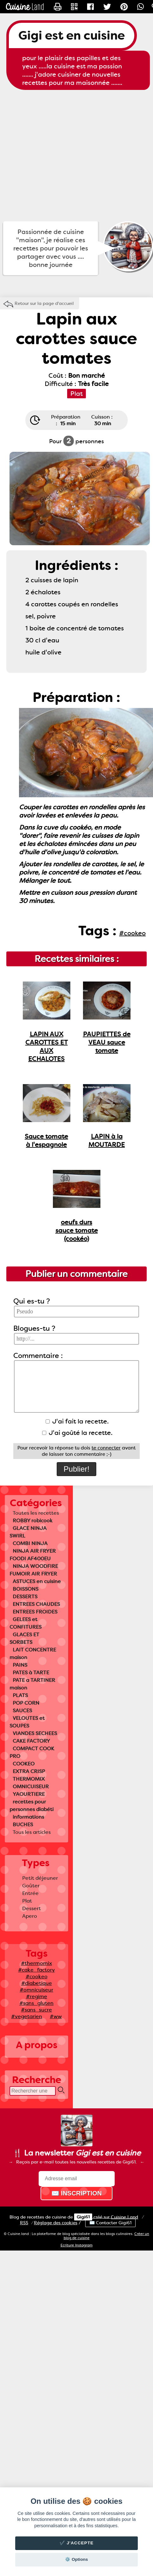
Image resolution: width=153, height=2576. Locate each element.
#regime (36, 1996)
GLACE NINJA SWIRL (28, 1532)
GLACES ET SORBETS (24, 1638)
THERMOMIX (29, 1779)
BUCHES (23, 1824)
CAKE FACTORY (31, 1741)
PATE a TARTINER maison (32, 1684)
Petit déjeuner (40, 1878)
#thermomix (36, 1963)
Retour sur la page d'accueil (44, 303)
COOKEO (24, 1763)
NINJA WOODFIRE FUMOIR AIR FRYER (34, 1570)
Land (124, 2217)
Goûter (31, 1885)
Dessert (31, 1908)
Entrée (30, 1893)
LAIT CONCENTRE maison (33, 1653)
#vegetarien (26, 2016)
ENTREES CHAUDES (36, 1604)
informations (28, 1817)
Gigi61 (83, 2217)
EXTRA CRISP (29, 1771)
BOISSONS (25, 1589)
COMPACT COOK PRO (32, 1752)
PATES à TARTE (31, 1672)
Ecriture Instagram (76, 2245)
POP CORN (26, 1703)
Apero (29, 1916)
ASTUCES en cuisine (37, 1581)
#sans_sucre (36, 2009)
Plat (27, 1900)
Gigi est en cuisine (71, 35)
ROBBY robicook (33, 1520)
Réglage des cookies (55, 2223)
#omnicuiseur (36, 1989)
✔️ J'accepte (77, 2543)
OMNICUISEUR (31, 1786)
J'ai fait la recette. (77, 1421)
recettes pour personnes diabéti (32, 1805)
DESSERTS (25, 1596)
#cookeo (37, 1976)
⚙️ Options (76, 2559)
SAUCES (22, 1710)
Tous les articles (32, 1832)
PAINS (20, 1665)
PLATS (20, 1695)
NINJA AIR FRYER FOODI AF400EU (33, 1555)
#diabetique (36, 1983)
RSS (24, 2223)
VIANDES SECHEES (35, 1733)
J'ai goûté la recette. (77, 1433)
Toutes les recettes (36, 1513)
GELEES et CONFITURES (25, 1623)
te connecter (106, 1448)
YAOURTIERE (29, 1794)
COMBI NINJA (30, 1543)
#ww (56, 2016)
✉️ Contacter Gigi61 (110, 2223)
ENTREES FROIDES (35, 1611)
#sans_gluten (36, 2003)
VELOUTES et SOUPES (27, 1722)
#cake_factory (36, 1970)
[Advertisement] (59, 155)
